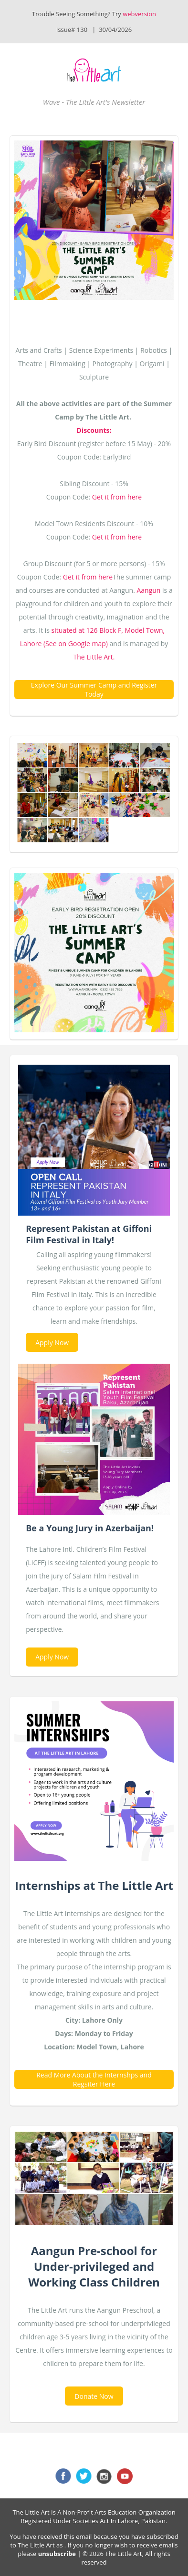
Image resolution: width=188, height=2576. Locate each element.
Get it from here (117, 496)
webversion (139, 14)
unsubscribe (57, 2553)
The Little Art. (94, 656)
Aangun (148, 590)
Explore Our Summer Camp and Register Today (94, 689)
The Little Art (36, 2545)
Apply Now (52, 1342)
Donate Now (93, 2396)
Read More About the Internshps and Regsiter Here (94, 2079)
